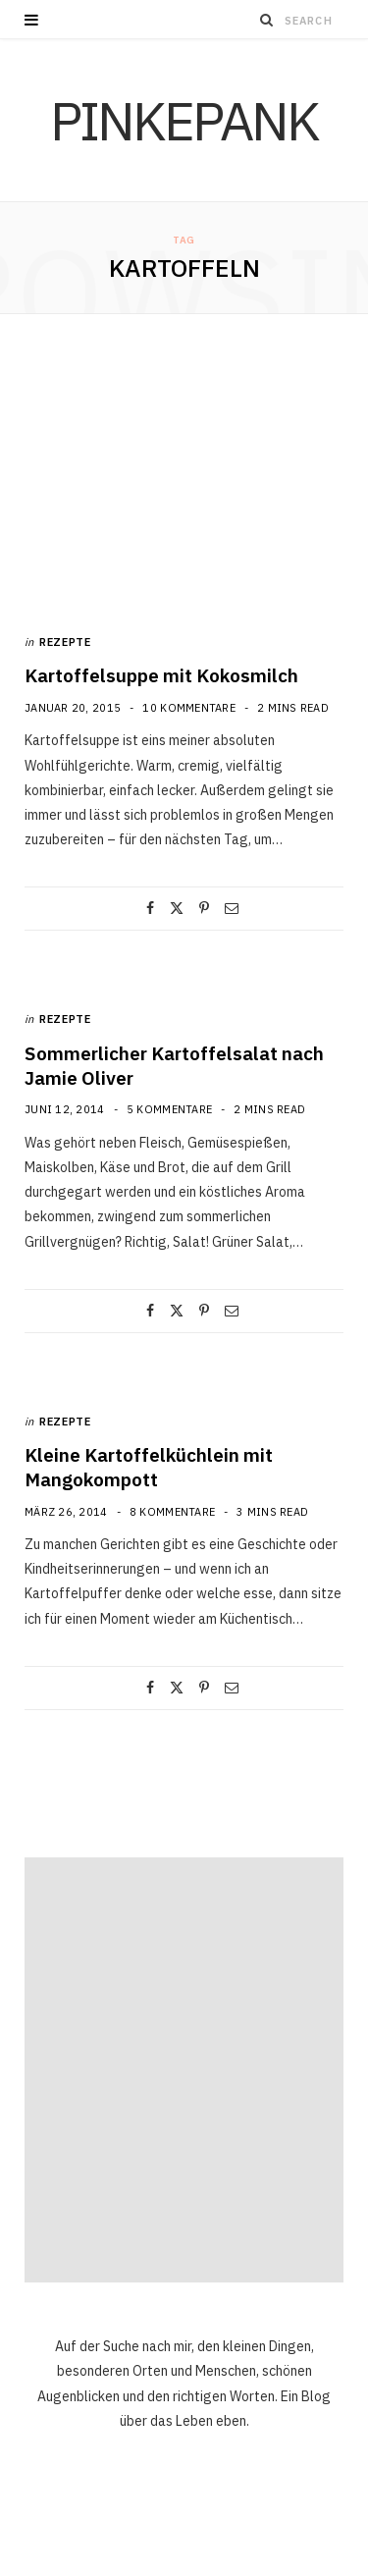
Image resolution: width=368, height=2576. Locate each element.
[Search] (267, 20)
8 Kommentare (172, 1512)
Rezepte (65, 642)
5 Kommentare (169, 1109)
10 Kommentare (189, 708)
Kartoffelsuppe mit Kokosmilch (161, 675)
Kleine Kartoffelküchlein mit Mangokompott (149, 1467)
